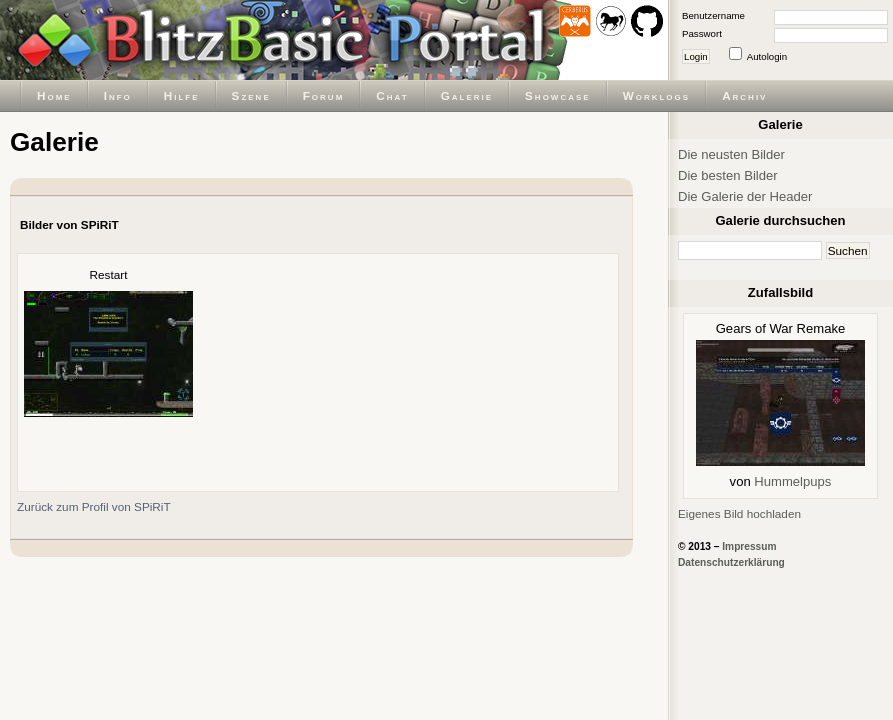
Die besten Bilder (728, 175)
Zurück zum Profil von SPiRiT (94, 506)
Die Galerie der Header (745, 196)
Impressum (749, 546)
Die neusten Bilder (731, 154)
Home (54, 95)
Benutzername (713, 15)
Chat (392, 95)
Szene (251, 95)
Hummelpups (792, 481)
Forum (324, 95)
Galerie (467, 95)
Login (696, 56)
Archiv (744, 95)
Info (118, 95)
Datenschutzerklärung (731, 562)
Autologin (767, 56)
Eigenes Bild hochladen (739, 513)
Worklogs (656, 95)
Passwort (702, 33)
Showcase (558, 95)
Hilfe (182, 95)
